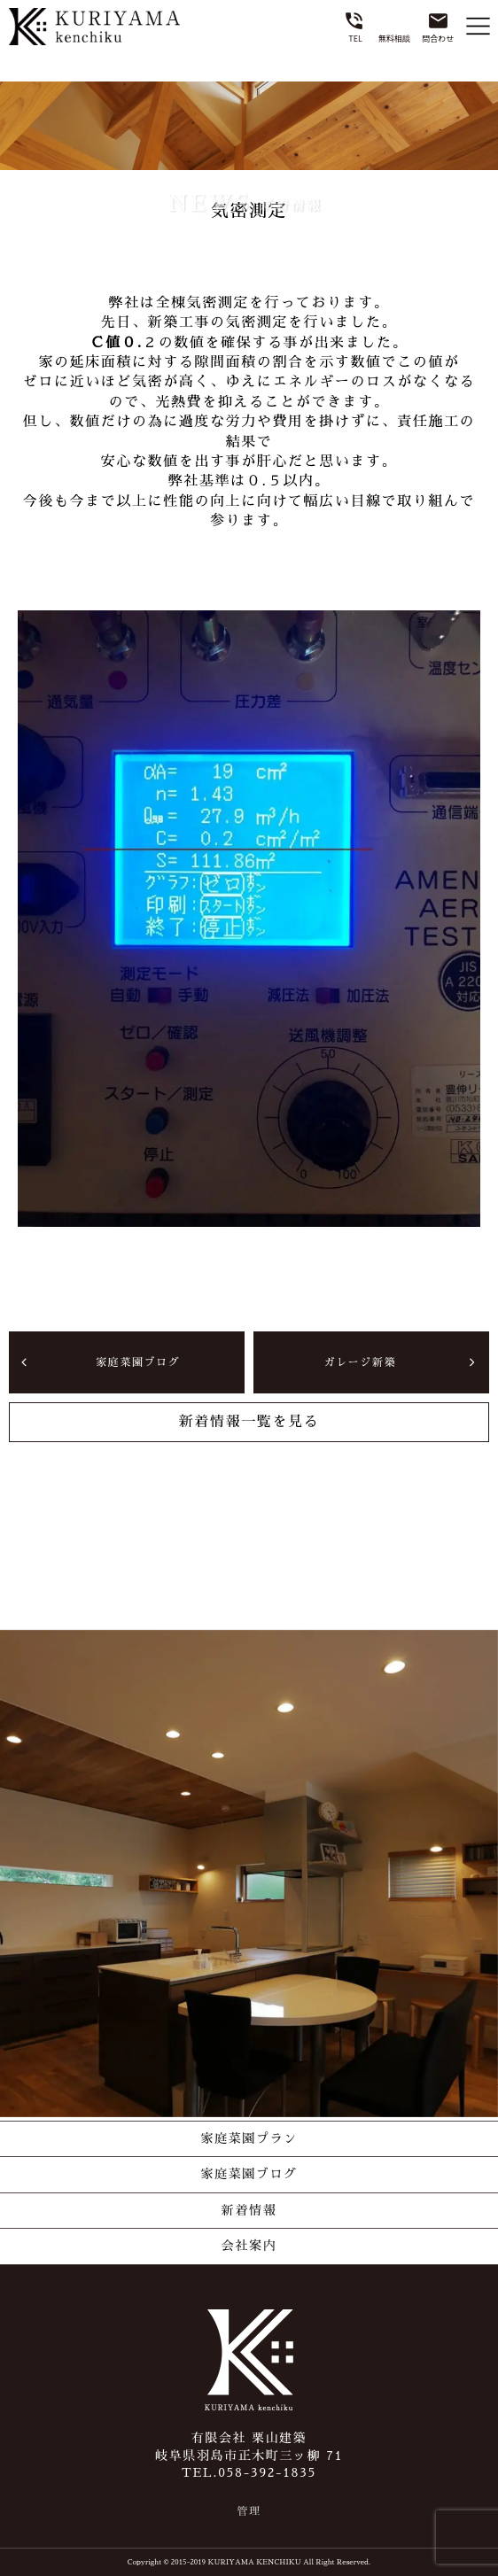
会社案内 (249, 2245)
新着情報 (249, 2210)
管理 (249, 2511)
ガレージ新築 (359, 1362)
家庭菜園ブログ (138, 1362)
